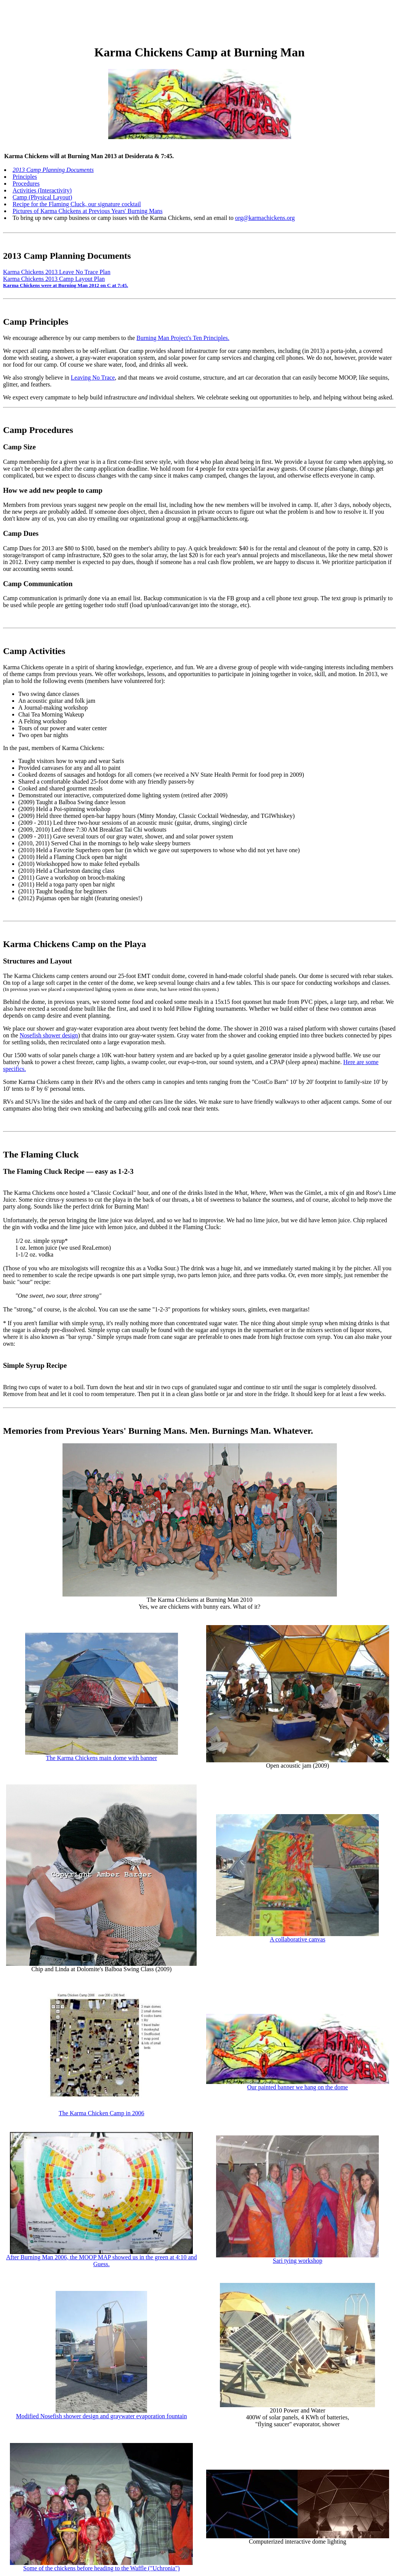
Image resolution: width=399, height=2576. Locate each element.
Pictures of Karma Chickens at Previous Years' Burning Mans (88, 211)
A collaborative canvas (297, 1939)
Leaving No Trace (93, 377)
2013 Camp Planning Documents (53, 170)
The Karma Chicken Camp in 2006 (101, 2113)
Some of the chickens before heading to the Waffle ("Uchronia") (101, 2568)
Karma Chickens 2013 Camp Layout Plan (54, 279)
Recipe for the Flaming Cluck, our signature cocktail (77, 204)
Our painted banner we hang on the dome (297, 2087)
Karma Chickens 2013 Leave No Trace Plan (57, 272)
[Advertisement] (141, 20)
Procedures (26, 183)
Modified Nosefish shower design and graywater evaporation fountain (101, 2416)
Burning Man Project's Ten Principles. (182, 338)
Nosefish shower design (49, 1035)
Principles (25, 176)
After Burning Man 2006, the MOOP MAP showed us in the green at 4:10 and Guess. (101, 2260)
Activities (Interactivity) (42, 190)
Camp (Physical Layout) (42, 197)
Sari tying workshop (297, 2260)
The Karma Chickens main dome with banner (101, 1758)
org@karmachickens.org (265, 218)
